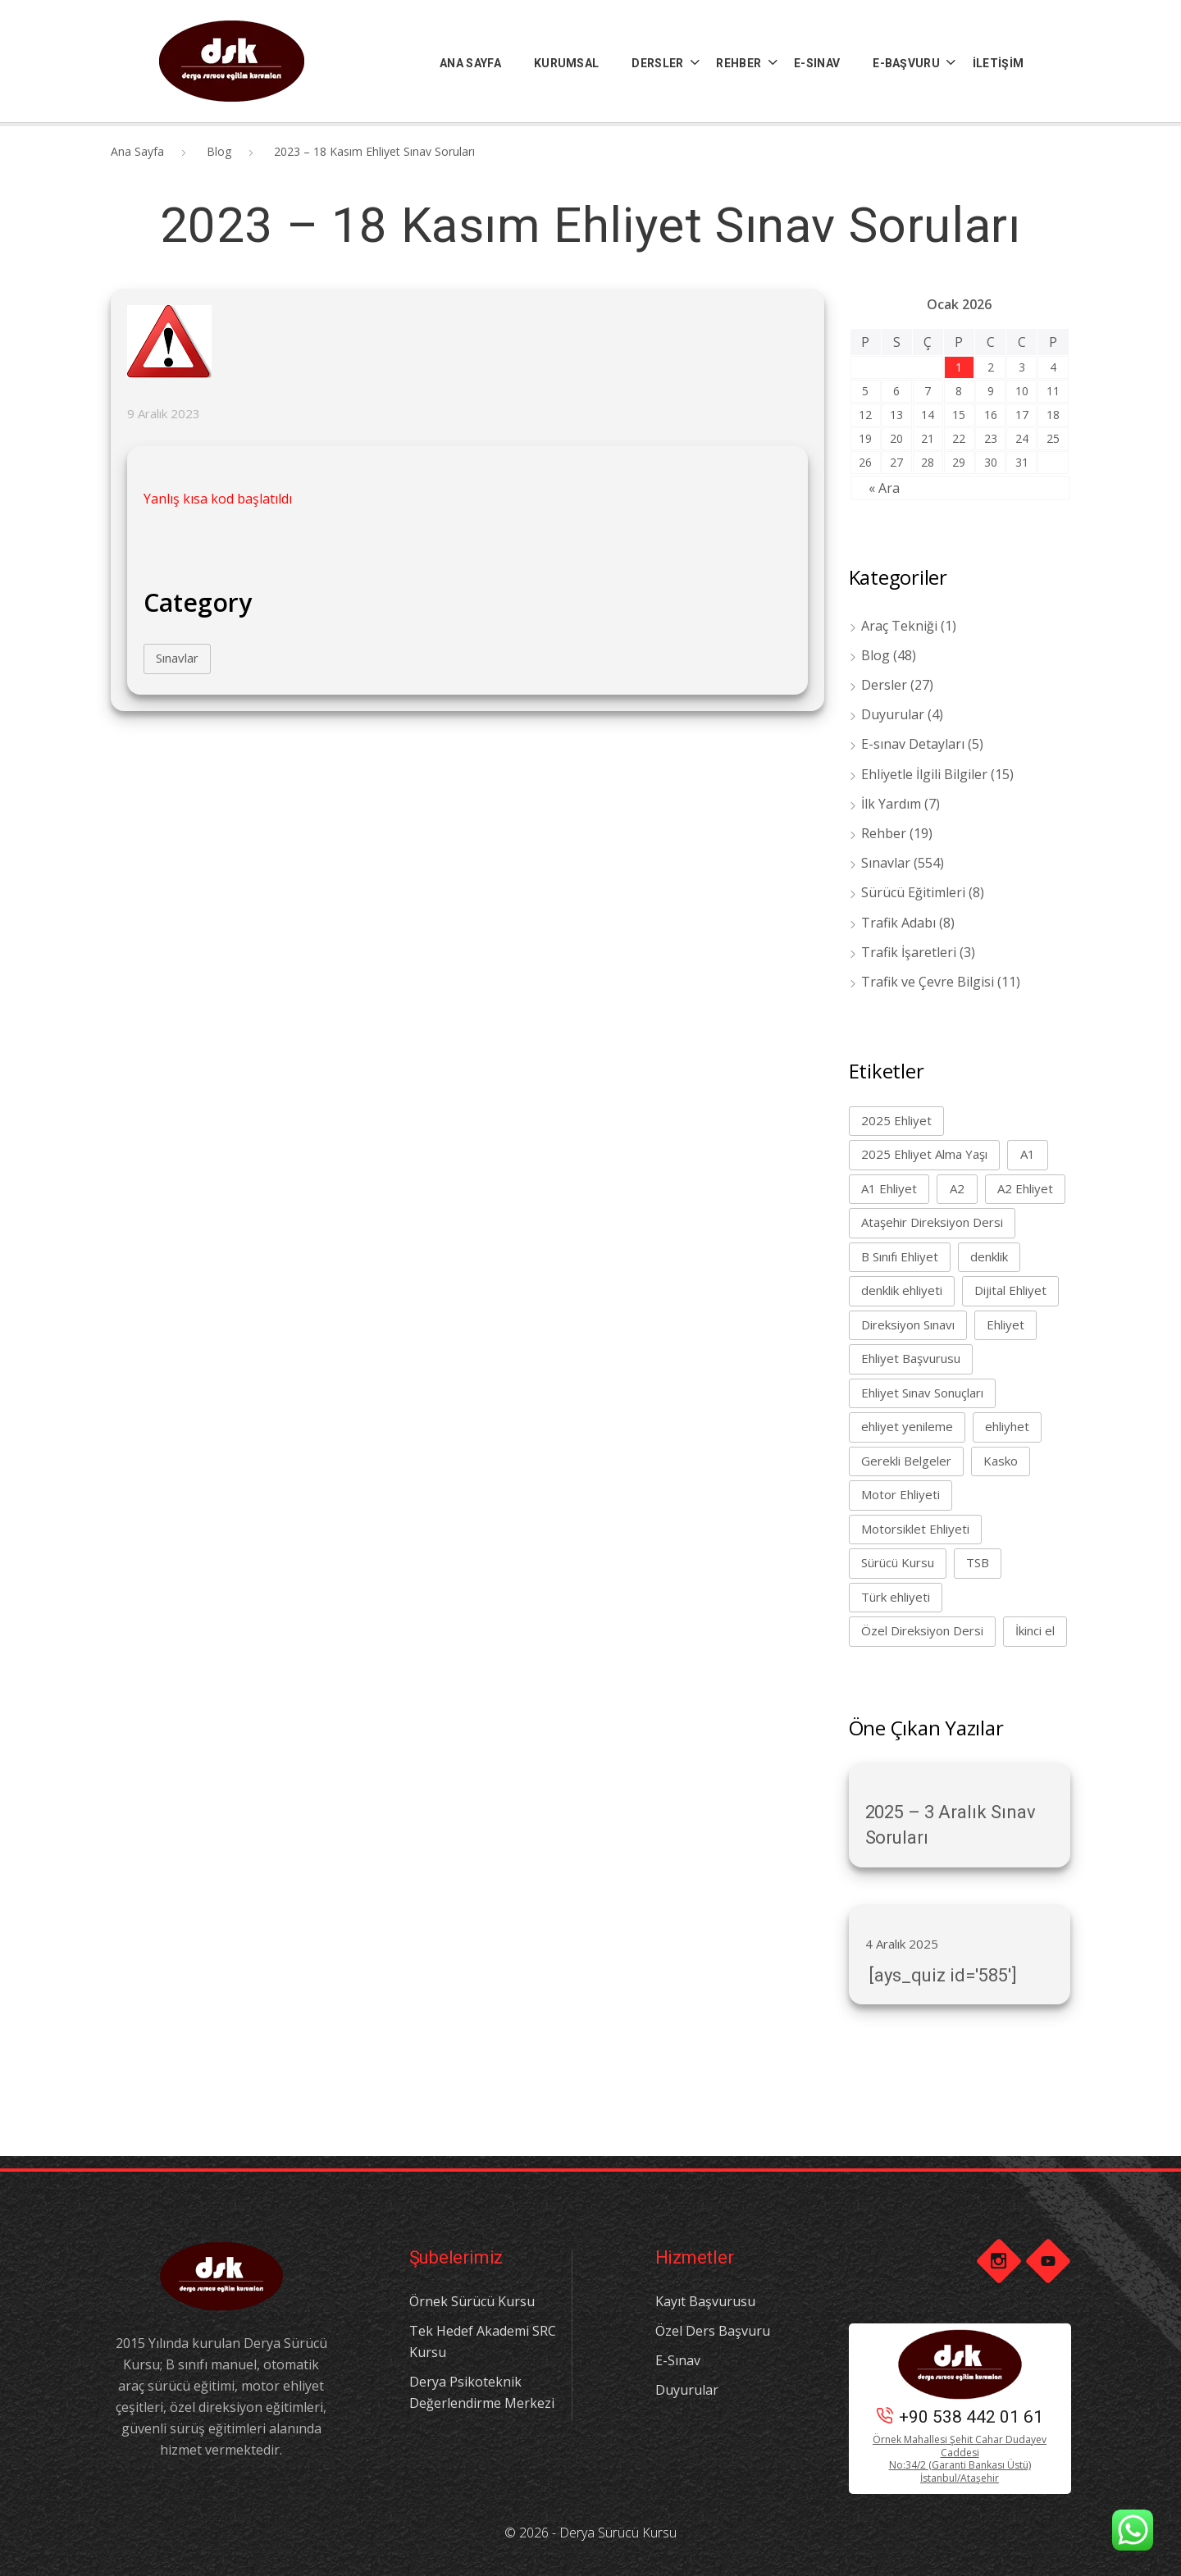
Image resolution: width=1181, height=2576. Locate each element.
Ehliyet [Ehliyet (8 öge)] (1005, 1324)
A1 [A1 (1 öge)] (1027, 1154)
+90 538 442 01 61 (960, 2417)
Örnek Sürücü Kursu (472, 2301)
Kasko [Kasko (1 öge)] (1000, 1460)
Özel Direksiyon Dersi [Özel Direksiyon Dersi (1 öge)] (922, 1630)
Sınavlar (177, 658)
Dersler (884, 685)
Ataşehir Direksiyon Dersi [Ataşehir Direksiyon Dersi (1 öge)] (932, 1222)
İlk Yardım (891, 804)
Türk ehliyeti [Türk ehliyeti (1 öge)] (895, 1597)
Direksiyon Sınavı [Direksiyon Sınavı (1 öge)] (908, 1324)
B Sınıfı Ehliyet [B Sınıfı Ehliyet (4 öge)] (899, 1256)
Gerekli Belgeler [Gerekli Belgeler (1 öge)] (906, 1460)
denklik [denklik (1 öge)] (989, 1256)
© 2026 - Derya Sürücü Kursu (590, 2533)
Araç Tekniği (899, 626)
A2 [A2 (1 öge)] (957, 1188)
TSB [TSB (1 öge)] (977, 1562)
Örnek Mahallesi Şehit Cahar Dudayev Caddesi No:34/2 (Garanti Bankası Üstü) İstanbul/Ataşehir (959, 2458)
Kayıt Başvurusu (705, 2301)
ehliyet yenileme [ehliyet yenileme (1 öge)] (907, 1426)
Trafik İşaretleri (908, 952)
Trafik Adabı (898, 923)
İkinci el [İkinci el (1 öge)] (1035, 1630)
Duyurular (892, 714)
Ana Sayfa (137, 151)
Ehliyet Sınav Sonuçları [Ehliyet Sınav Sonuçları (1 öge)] (922, 1392)
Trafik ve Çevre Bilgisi (927, 982)
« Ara (884, 488)
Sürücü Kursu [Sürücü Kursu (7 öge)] (897, 1562)
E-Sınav (677, 2360)
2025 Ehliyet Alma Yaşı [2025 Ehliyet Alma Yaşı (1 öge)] (924, 1154)
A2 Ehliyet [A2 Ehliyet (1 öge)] (1025, 1188)
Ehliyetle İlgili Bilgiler (924, 774)
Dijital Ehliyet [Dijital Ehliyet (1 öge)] (1010, 1290)
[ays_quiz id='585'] (941, 1975)
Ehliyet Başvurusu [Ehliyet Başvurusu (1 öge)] (910, 1358)
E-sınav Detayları (912, 744)
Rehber (883, 833)
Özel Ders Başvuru (712, 2331)
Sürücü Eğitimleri (913, 892)
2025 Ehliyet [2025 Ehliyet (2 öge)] (896, 1120)
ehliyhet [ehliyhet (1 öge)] (1007, 1426)
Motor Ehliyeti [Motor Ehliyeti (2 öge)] (900, 1494)
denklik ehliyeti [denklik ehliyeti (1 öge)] (901, 1290)
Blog (219, 151)
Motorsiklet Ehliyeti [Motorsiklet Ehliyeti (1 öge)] (915, 1529)
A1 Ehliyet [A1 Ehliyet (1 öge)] (889, 1188)
